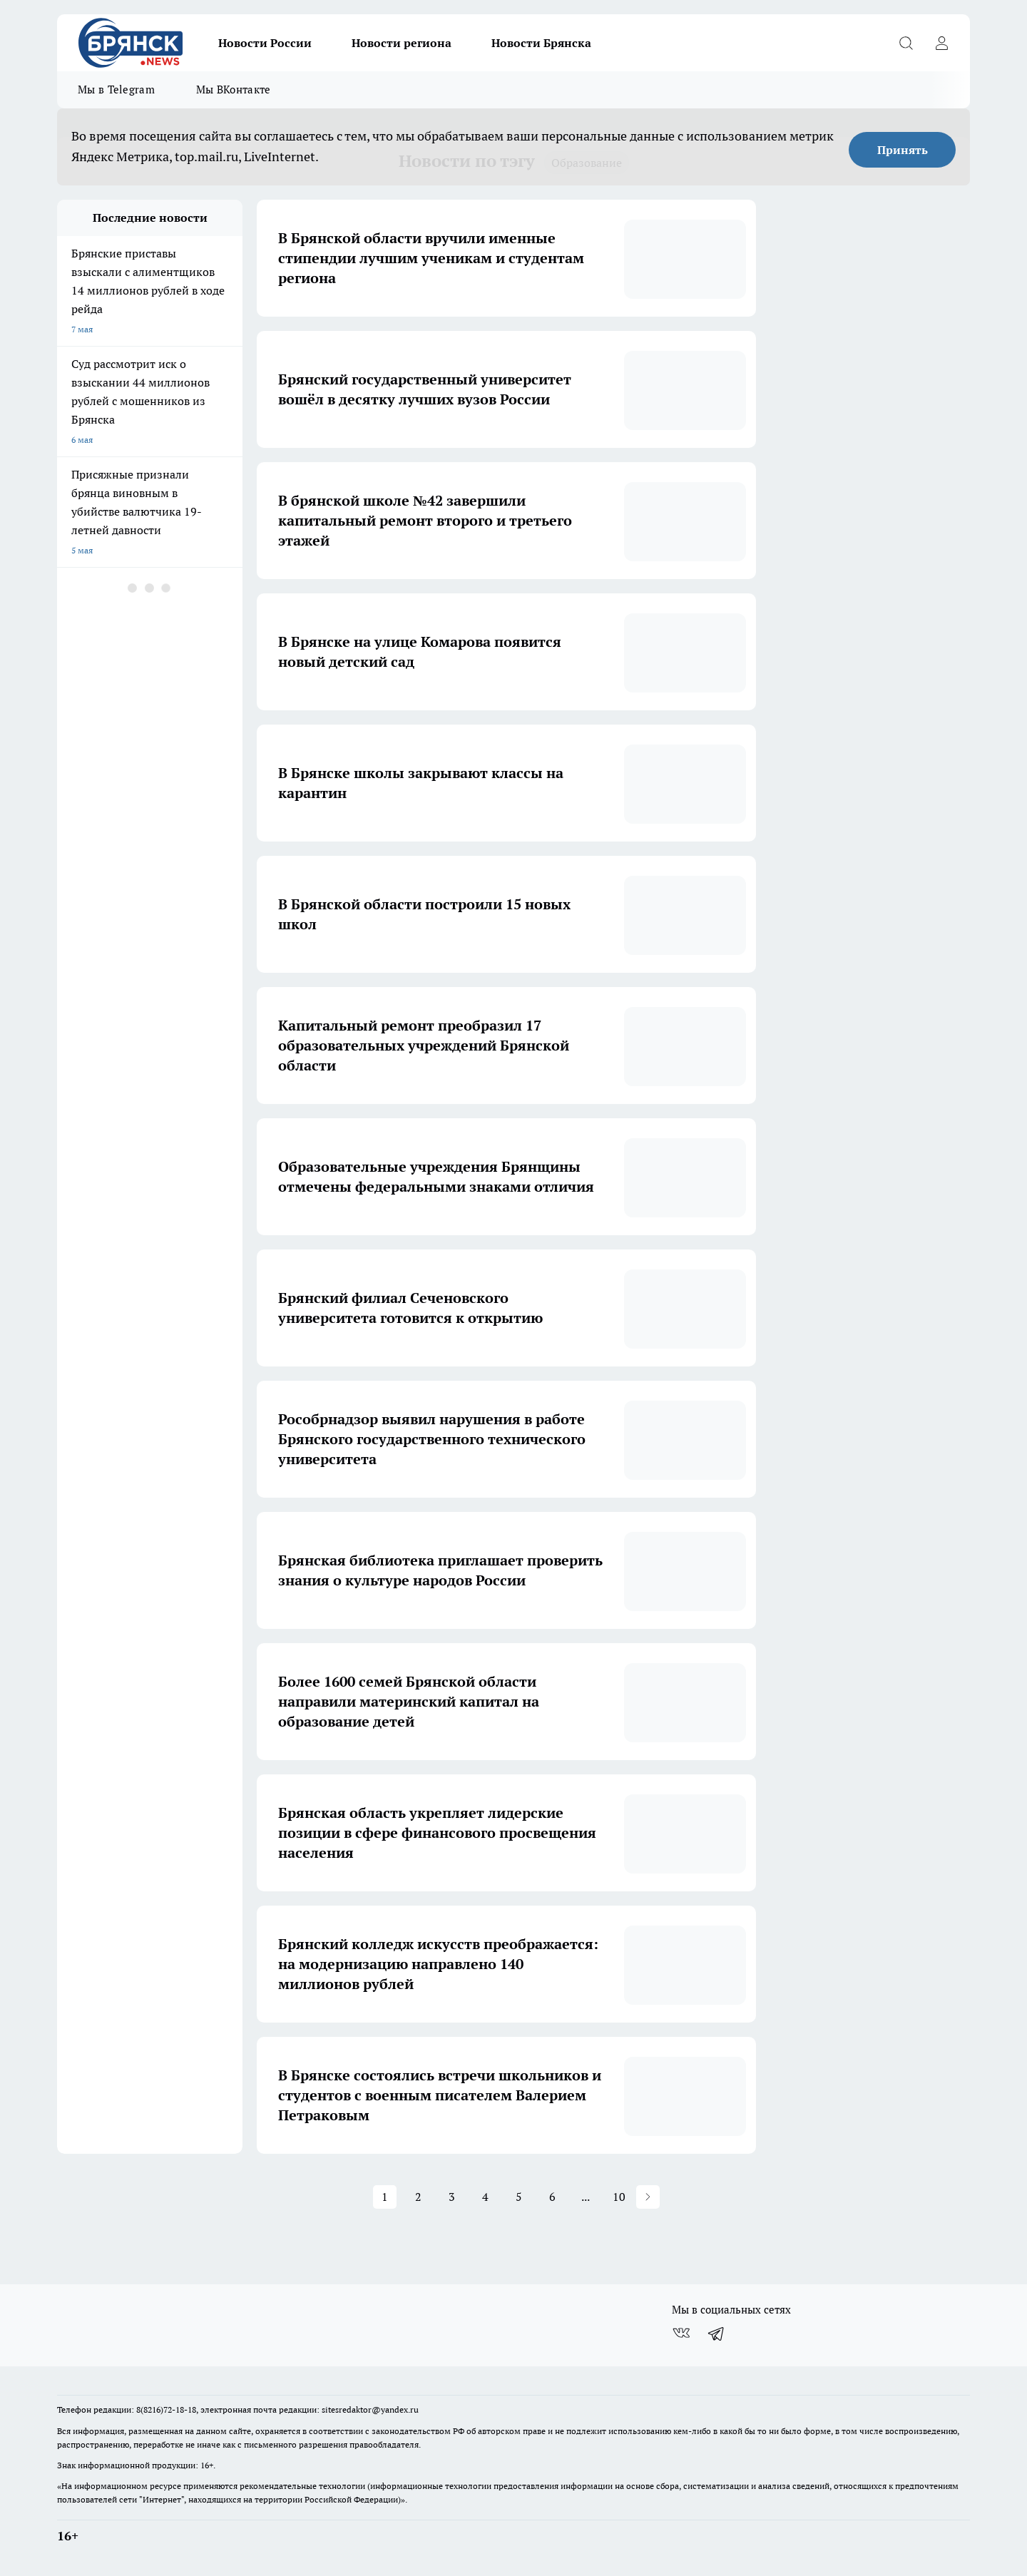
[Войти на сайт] (941, 43)
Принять (902, 150)
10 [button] (619, 2196)
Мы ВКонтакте (233, 89)
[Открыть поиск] (905, 43)
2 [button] (418, 2196)
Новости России (265, 43)
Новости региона (401, 43)
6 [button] (552, 2196)
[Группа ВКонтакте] (681, 2333)
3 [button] (452, 2196)
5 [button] (519, 2196)
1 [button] (385, 2196)
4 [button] (485, 2196)
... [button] (585, 2196)
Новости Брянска (541, 43)
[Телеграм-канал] (717, 2333)
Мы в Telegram (116, 89)
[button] (648, 2197)
